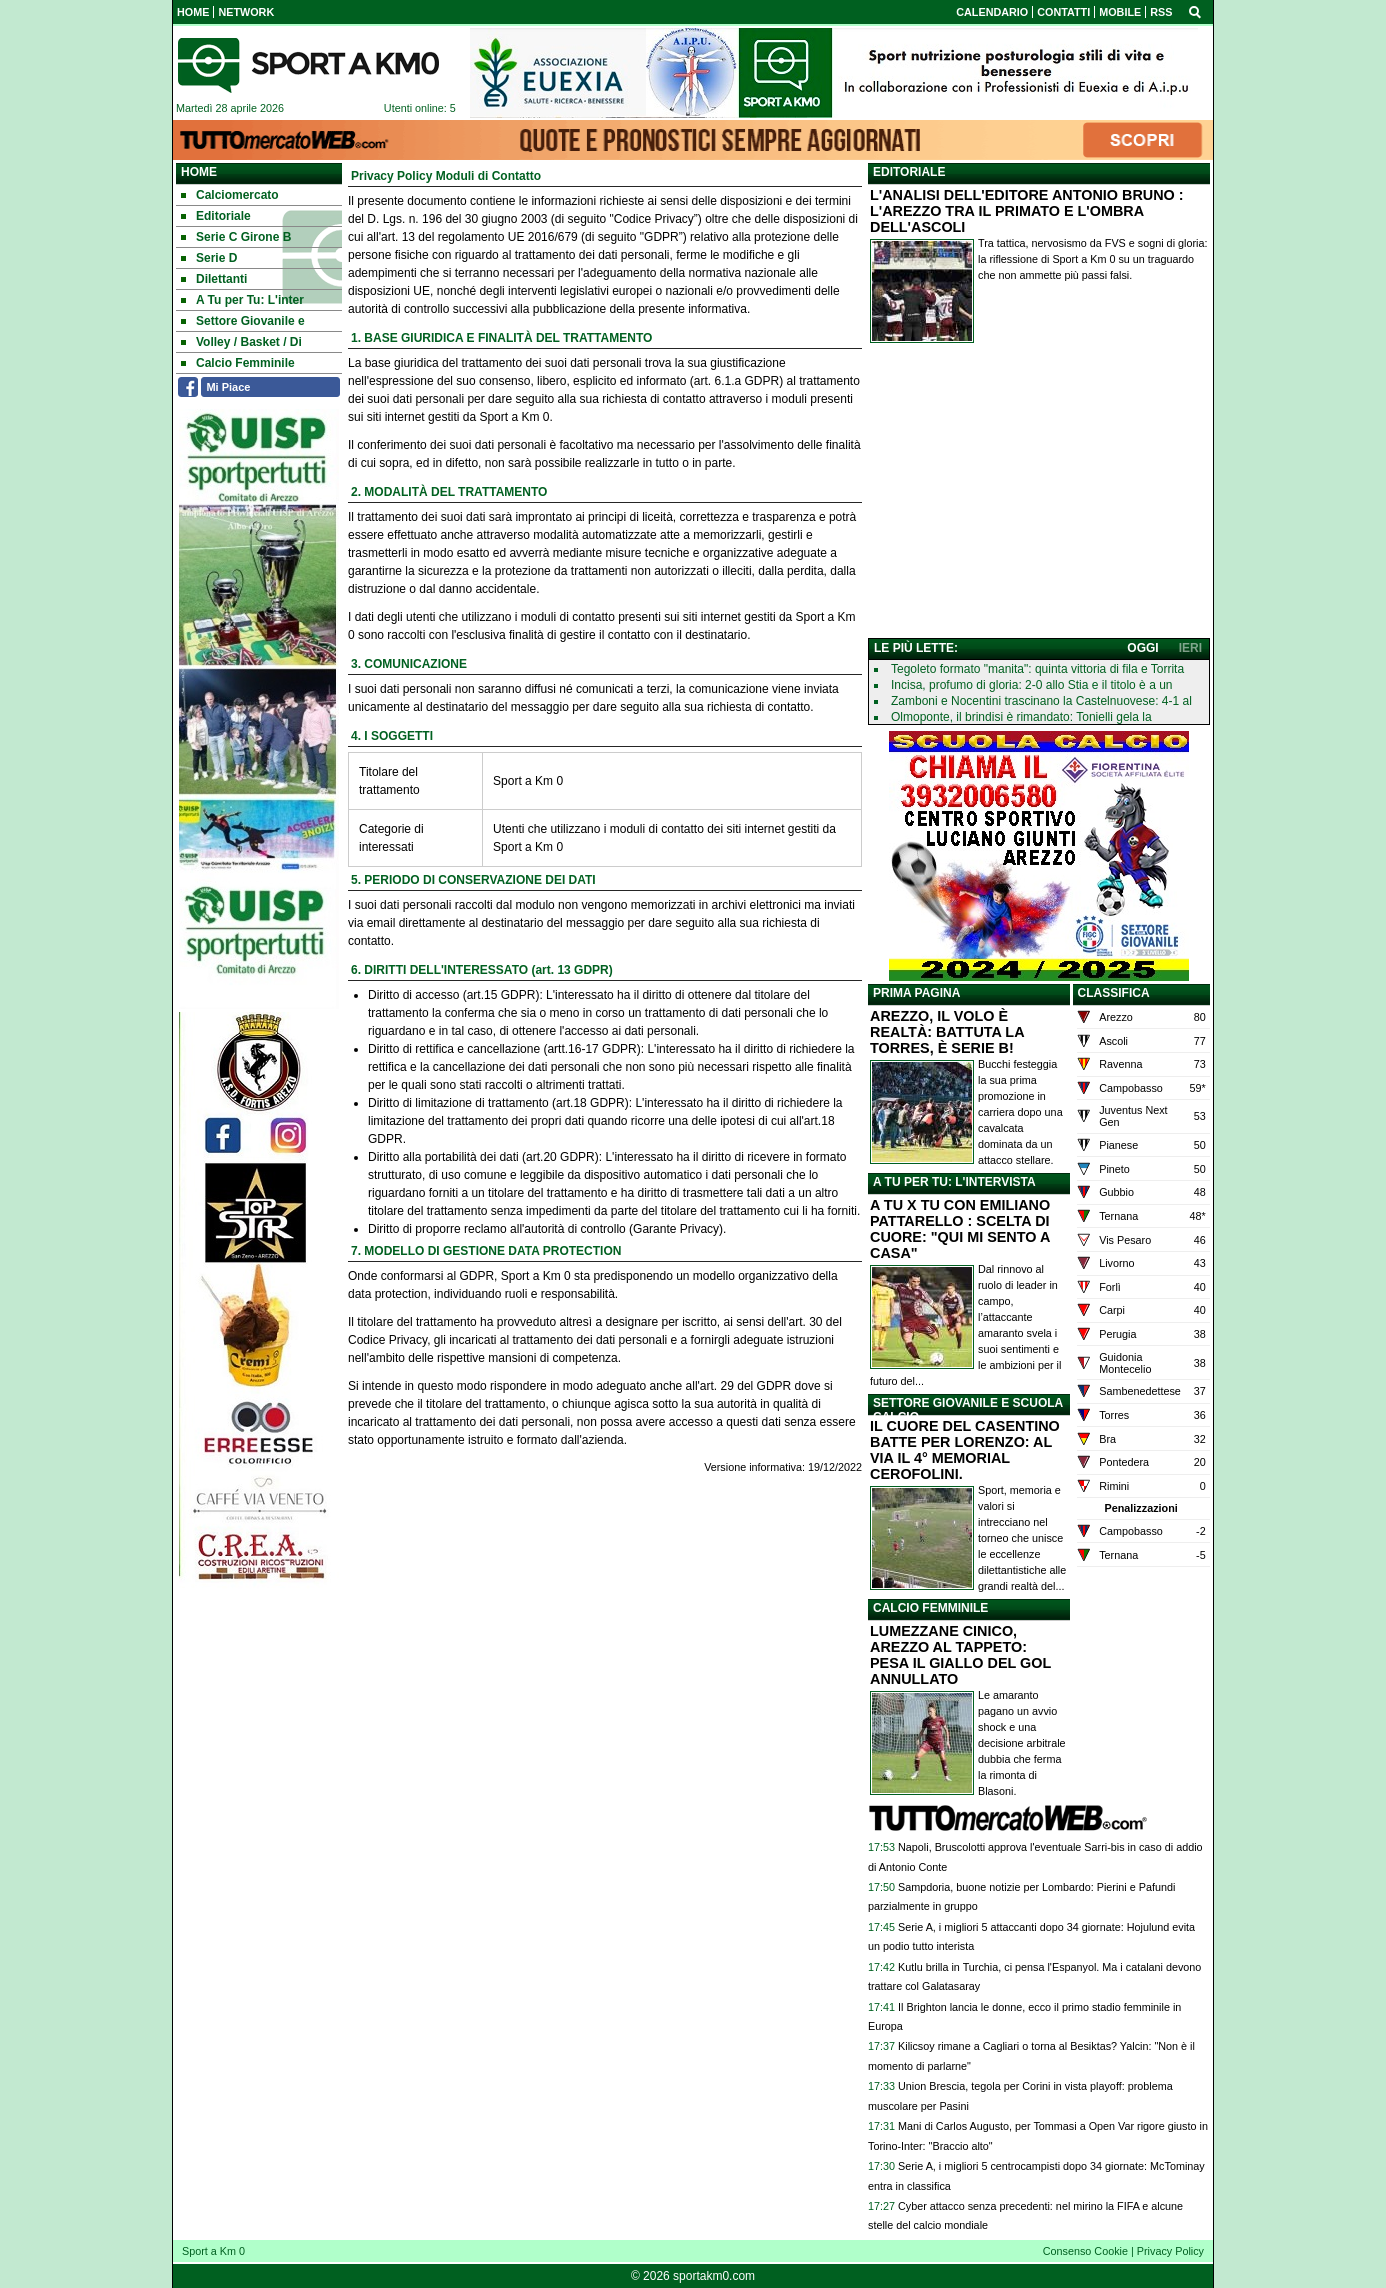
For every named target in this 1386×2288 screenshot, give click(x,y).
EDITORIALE (909, 172)
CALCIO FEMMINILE (930, 1608)
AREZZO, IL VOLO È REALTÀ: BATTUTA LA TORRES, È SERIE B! (947, 1032)
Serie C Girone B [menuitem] (236, 237)
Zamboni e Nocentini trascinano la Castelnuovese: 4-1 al (1041, 701)
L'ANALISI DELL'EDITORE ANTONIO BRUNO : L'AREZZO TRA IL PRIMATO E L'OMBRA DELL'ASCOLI (1027, 211)
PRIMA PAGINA (916, 993)
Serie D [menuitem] (209, 258)
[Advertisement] (1039, 495)
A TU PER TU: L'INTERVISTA (954, 1182)
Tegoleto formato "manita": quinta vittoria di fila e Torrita (1037, 669)
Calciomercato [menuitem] (230, 195)
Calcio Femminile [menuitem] (238, 363)
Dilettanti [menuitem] (214, 279)
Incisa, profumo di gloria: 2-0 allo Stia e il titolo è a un (1031, 685)
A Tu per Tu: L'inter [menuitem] (242, 300)
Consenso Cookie (1085, 2251)
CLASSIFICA (1114, 993)
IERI (1190, 648)
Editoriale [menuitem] (216, 216)
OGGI (1142, 648)
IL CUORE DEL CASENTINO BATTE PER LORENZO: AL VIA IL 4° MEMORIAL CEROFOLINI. (965, 1450)
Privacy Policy (1170, 2251)
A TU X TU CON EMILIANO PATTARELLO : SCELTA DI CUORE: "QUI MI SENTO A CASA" (960, 1229)
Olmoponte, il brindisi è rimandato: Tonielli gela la (1021, 717)
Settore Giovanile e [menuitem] (243, 321)
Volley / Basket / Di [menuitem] (241, 342)
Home (199, 172)
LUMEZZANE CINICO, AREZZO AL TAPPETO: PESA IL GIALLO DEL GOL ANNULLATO (960, 1655)
